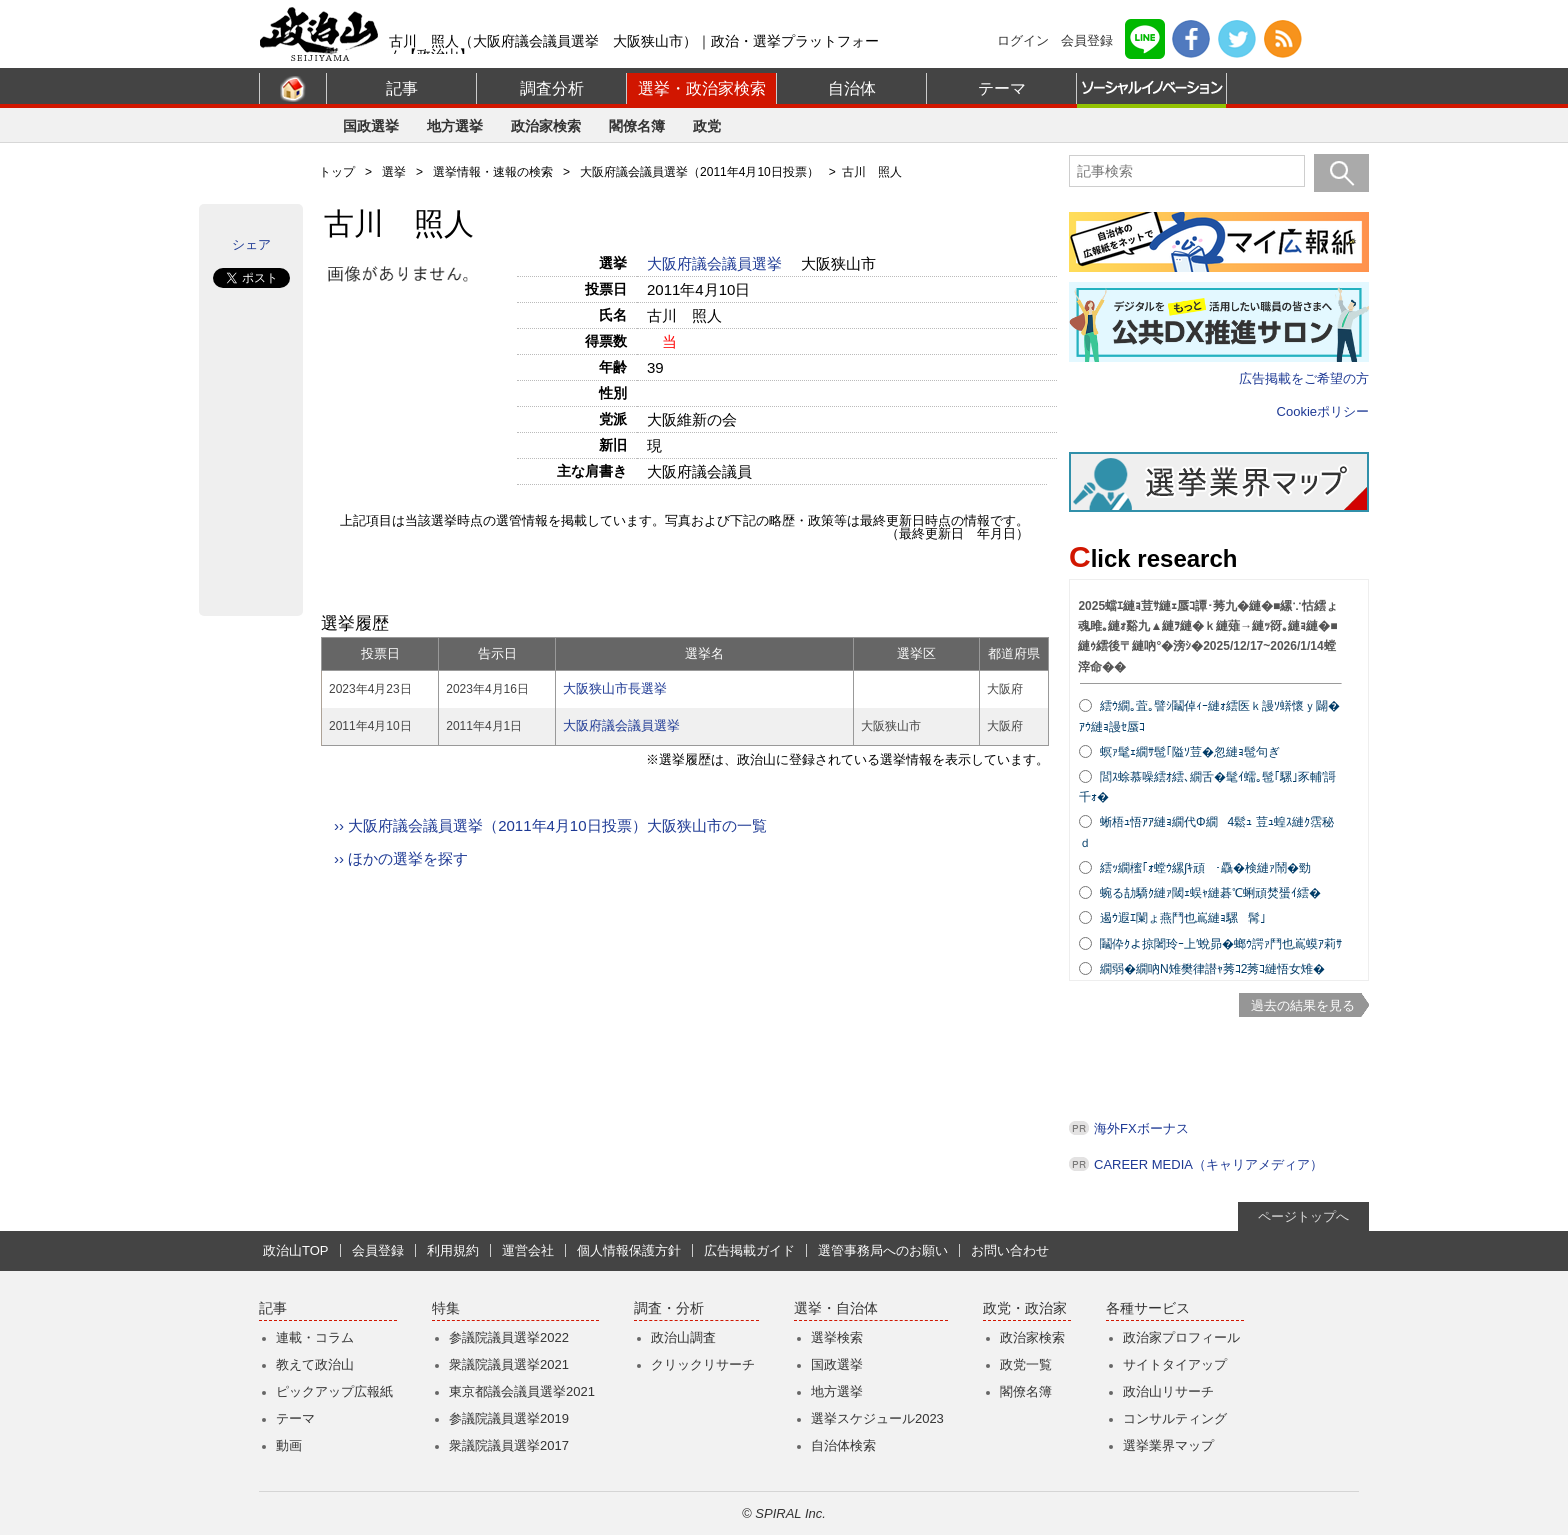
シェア (251, 244)
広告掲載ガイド (749, 1250)
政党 (707, 126)
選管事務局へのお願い (883, 1250)
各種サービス (1148, 1308)
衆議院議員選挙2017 (509, 1445)
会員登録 (1087, 40)
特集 (446, 1308)
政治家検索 (546, 126)
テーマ (1002, 88)
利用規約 (453, 1250)
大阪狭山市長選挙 (615, 688)
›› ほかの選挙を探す (401, 858)
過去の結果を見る (1303, 1005)
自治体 (852, 88)
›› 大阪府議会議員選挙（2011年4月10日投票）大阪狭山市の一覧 (550, 825)
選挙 (394, 172)
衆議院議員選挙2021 (509, 1364)
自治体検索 (843, 1445)
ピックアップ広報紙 (334, 1391)
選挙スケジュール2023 (877, 1418)
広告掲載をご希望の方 (1304, 378)
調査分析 (552, 88)
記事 (402, 88)
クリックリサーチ (703, 1364)
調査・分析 (669, 1308)
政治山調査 (683, 1337)
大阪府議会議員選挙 (716, 263)
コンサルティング (1175, 1418)
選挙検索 (837, 1337)
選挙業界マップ (1168, 1445)
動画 (289, 1445)
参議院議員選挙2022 (509, 1337)
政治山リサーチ (1168, 1391)
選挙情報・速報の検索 (493, 172)
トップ (337, 172)
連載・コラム (315, 1337)
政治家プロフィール (1181, 1337)
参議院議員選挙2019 (509, 1418)
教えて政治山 (315, 1364)
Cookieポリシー (1323, 411)
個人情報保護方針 (629, 1250)
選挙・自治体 (836, 1308)
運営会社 (528, 1250)
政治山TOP (296, 1250)
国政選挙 (371, 126)
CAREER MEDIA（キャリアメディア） (1208, 1164)
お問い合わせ (1010, 1250)
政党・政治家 (1025, 1308)
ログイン (1023, 40)
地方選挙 (455, 126)
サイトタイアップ (1175, 1364)
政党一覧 (1026, 1364)
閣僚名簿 (637, 126)
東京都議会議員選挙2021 (522, 1391)
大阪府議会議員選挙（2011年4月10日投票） (699, 172)
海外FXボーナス (1141, 1128)
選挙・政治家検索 (702, 88)
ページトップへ (1303, 1216)
